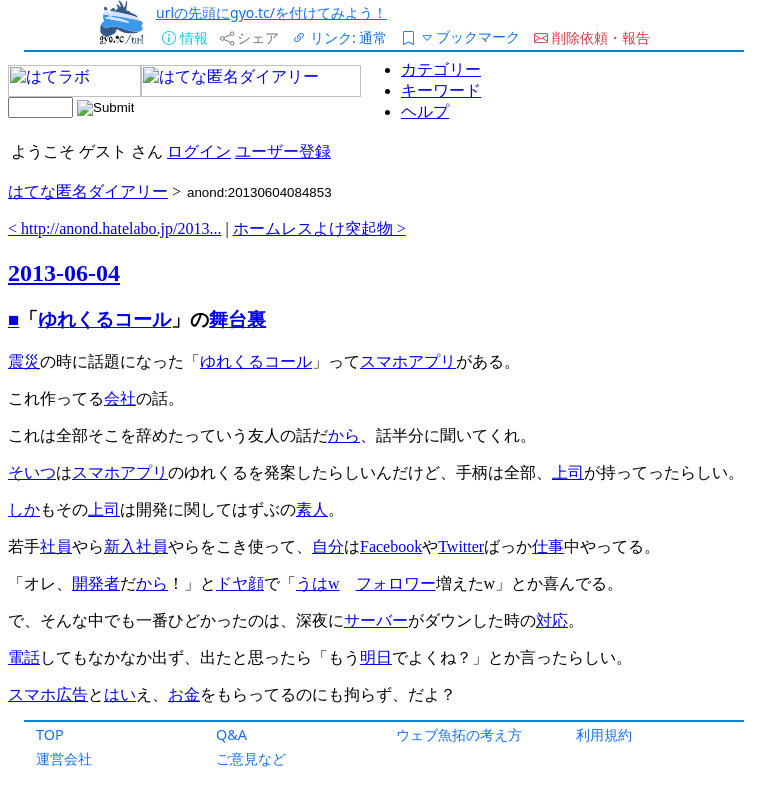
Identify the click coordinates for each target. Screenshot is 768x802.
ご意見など (251, 758)
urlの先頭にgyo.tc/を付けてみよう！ (271, 12)
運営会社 (64, 758)
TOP (50, 734)
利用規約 (604, 734)
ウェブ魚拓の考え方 (459, 734)
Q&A (231, 734)
